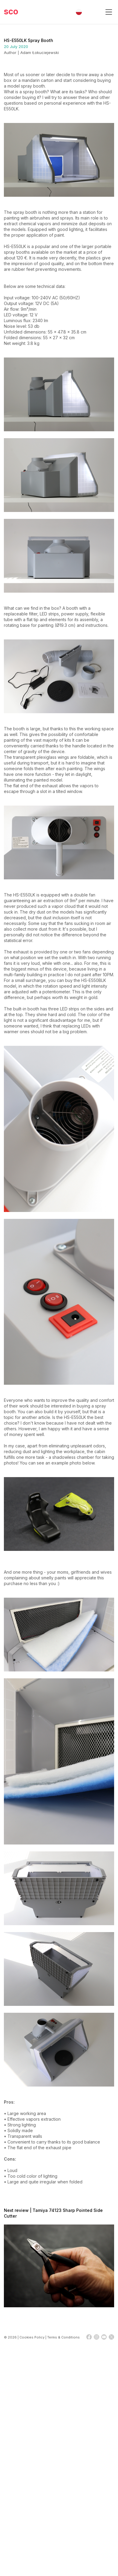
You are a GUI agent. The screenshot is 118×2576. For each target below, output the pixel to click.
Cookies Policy (32, 2337)
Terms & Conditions (63, 2337)
